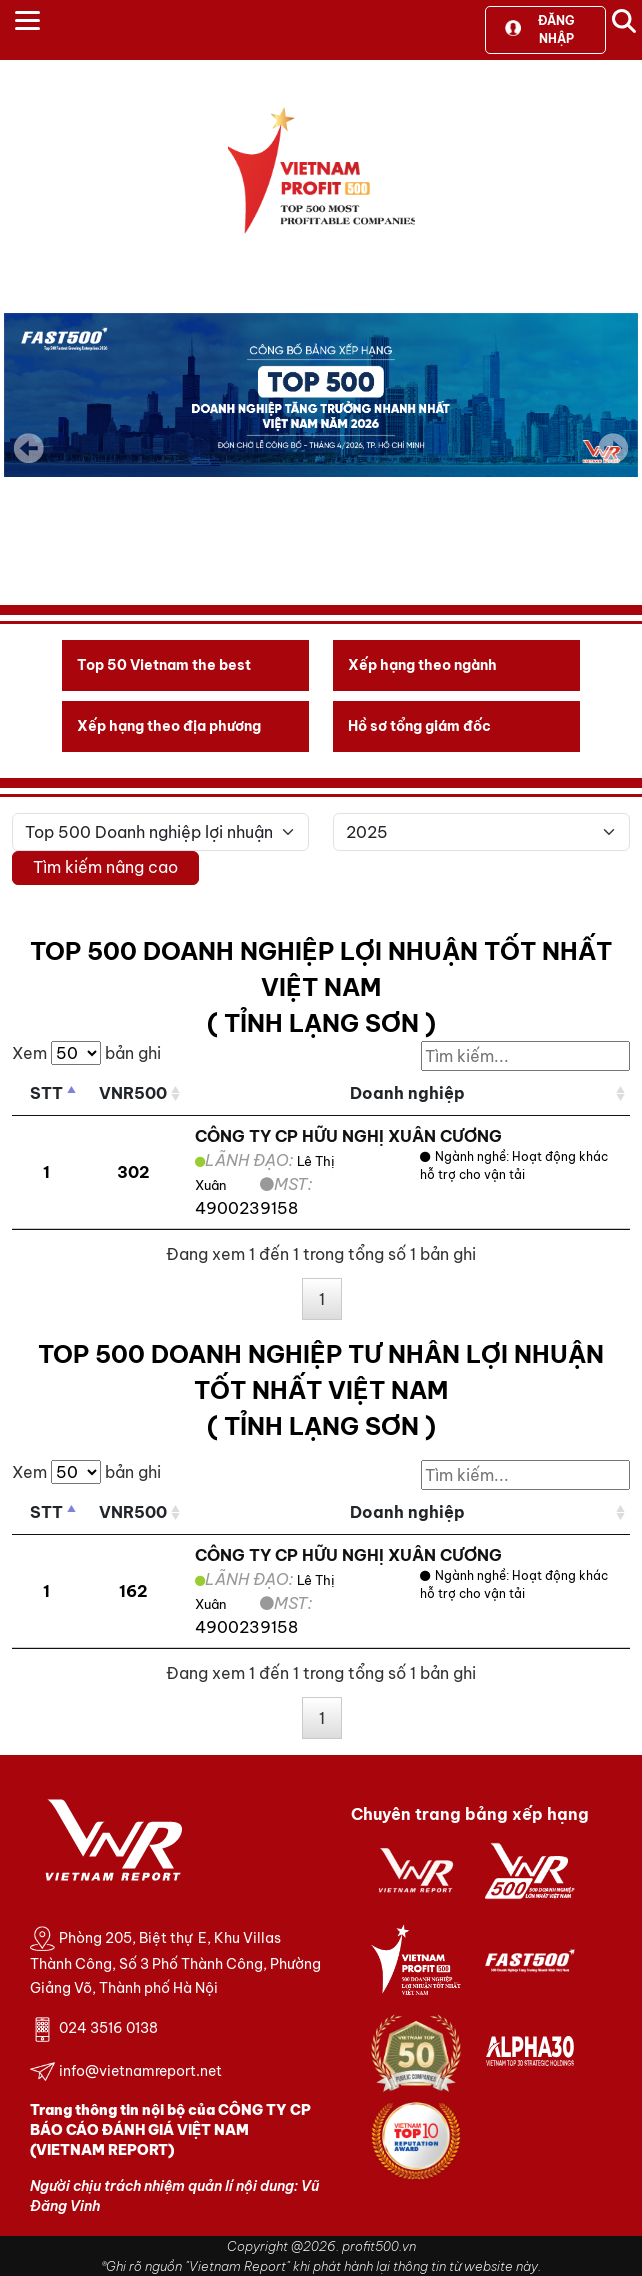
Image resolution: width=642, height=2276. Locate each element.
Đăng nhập (539, 29)
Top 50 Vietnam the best (164, 665)
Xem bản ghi (86, 1053)
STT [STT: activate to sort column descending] (46, 1093)
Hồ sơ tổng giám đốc (419, 726)
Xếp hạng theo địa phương (169, 726)
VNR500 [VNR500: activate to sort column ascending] (133, 1093)
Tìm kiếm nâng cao (105, 867)
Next (613, 462)
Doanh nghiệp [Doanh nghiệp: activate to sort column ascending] (407, 1093)
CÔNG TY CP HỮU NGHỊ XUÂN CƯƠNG (348, 1136)
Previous (29, 448)
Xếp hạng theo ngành (422, 665)
